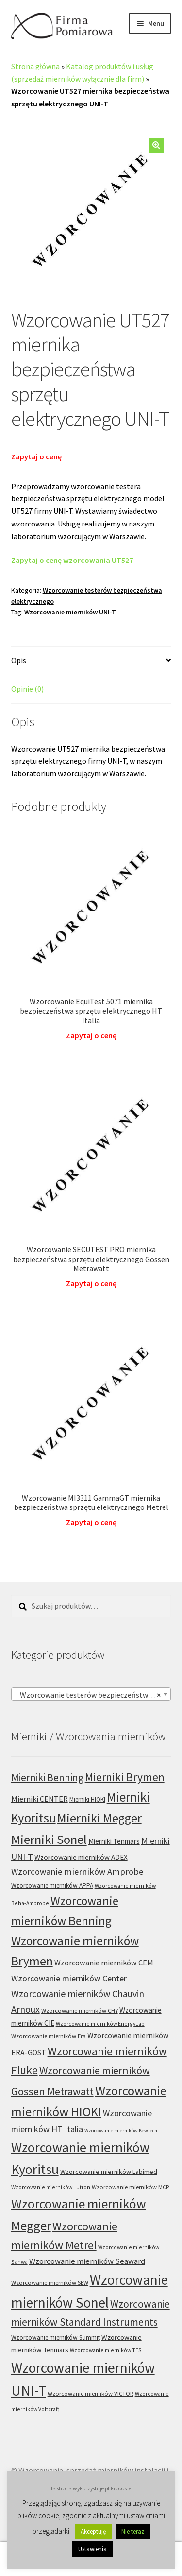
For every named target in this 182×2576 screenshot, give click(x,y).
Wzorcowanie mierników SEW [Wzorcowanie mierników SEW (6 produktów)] (49, 2282)
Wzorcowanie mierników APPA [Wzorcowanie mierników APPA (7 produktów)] (52, 1885)
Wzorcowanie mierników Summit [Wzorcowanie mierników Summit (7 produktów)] (55, 2337)
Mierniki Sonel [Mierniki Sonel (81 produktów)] (49, 1839)
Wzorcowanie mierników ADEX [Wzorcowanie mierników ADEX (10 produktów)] (81, 1857)
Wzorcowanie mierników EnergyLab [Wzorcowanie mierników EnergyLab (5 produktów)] (100, 2023)
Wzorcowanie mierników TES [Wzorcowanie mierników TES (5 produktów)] (106, 2350)
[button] (156, 145)
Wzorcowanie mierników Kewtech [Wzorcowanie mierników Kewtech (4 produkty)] (120, 2130)
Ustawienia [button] (92, 2549)
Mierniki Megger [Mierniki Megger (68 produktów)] (99, 1818)
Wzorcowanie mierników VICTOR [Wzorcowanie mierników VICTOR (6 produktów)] (90, 2393)
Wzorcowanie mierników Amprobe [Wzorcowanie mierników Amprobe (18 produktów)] (77, 1871)
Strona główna (35, 66)
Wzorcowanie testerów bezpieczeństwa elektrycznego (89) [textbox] (93, 1694)
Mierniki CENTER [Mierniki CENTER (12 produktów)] (39, 1799)
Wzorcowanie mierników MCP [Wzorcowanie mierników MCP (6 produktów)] (130, 2186)
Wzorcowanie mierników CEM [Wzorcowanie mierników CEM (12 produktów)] (103, 1962)
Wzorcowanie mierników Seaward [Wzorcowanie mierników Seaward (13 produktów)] (87, 2261)
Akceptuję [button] (93, 2531)
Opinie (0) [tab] (27, 689)
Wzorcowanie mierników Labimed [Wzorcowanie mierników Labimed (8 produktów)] (108, 2171)
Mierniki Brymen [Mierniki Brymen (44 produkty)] (125, 1777)
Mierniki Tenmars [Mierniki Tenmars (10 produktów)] (114, 1841)
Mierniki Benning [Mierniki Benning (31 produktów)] (47, 1777)
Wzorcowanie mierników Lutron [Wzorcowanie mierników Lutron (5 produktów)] (50, 2186)
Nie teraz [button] (132, 2531)
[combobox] (91, 1694)
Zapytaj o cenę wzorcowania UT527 (72, 560)
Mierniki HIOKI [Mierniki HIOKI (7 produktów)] (87, 1799)
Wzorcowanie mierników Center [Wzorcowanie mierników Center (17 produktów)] (69, 1978)
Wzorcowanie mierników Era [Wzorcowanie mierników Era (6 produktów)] (48, 2036)
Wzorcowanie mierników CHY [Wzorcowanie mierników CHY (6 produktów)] (79, 2010)
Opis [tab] (18, 660)
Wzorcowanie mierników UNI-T (70, 612)
